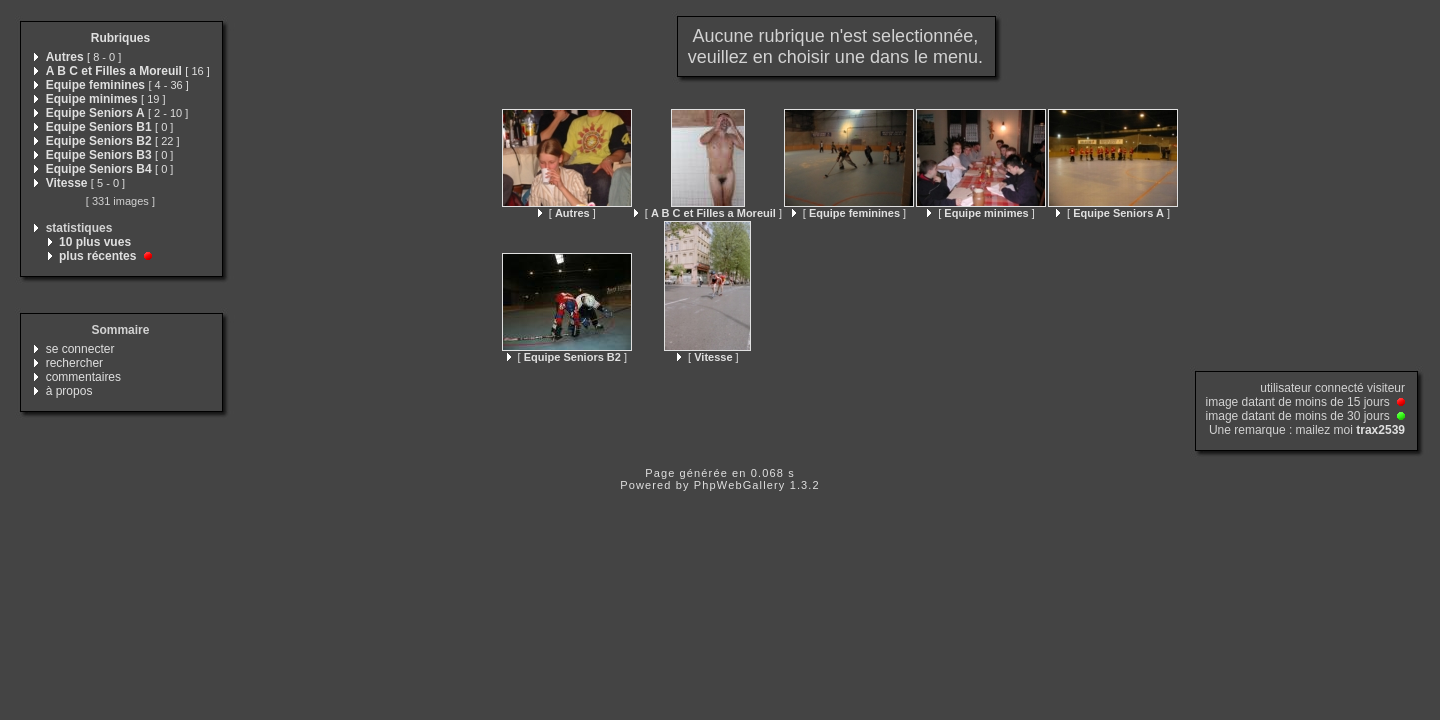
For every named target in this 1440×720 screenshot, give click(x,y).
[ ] (567, 213)
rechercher (74, 363)
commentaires (83, 377)
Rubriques (120, 38)
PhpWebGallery (740, 485)
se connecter (80, 349)
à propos (69, 391)
